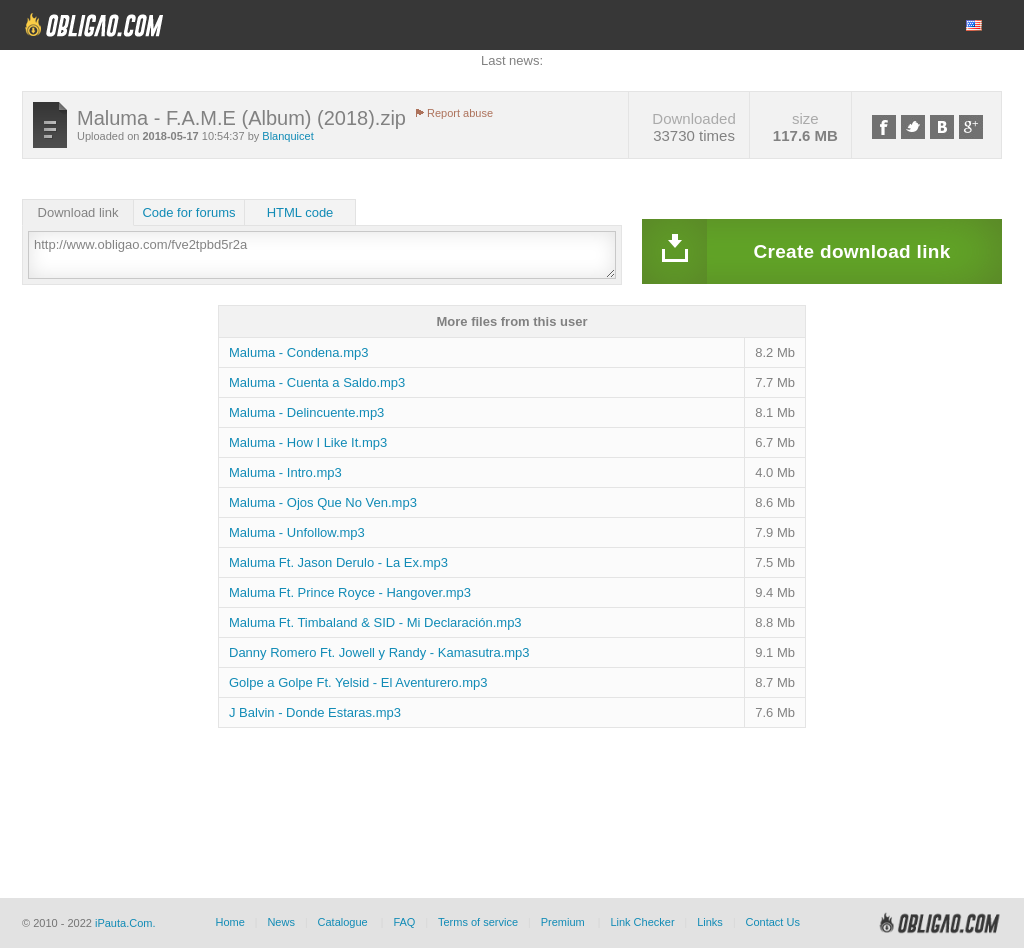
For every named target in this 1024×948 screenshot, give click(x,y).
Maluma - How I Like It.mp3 (308, 442)
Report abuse (460, 113)
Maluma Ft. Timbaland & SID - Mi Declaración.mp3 (375, 622)
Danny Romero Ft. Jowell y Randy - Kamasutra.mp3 (379, 652)
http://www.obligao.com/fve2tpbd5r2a (322, 255)
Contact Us (772, 922)
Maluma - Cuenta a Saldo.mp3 (317, 382)
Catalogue (343, 922)
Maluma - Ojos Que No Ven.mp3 (323, 502)
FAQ (404, 922)
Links (710, 922)
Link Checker (642, 922)
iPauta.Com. (125, 923)
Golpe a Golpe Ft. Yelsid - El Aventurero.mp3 (358, 682)
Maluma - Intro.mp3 (285, 472)
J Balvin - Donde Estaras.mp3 (315, 712)
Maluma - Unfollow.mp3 (297, 532)
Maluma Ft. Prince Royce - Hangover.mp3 (350, 592)
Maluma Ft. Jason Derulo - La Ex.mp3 (338, 562)
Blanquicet (287, 136)
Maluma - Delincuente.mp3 (306, 412)
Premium (563, 922)
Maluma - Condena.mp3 (298, 352)
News (281, 922)
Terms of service (478, 922)
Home (229, 922)
